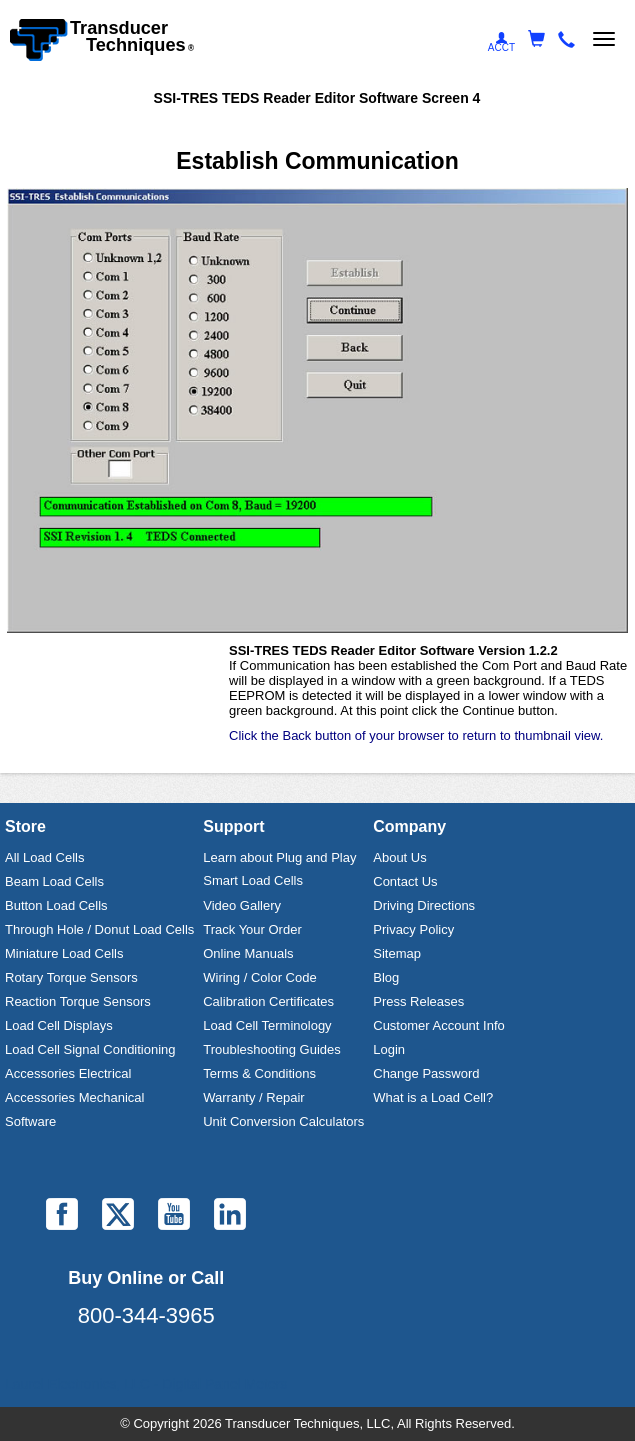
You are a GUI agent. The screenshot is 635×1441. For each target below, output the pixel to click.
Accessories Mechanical (74, 1097)
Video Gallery (242, 905)
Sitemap (397, 953)
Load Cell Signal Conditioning (90, 1049)
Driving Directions (424, 905)
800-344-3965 (146, 1315)
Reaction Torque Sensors (78, 1001)
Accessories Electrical (68, 1073)
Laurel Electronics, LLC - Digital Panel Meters (146, 1384)
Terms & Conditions (259, 1073)
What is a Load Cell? (433, 1097)
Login (389, 1049)
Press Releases (418, 1001)
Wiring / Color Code (259, 977)
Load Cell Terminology (267, 1025)
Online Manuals (248, 953)
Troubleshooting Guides (272, 1049)
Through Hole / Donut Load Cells (99, 929)
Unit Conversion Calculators (283, 1121)
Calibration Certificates (268, 1001)
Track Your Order (252, 929)
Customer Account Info (439, 1025)
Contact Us (405, 881)
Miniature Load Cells (64, 953)
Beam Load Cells (54, 881)
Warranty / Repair (253, 1097)
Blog (386, 977)
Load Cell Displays (59, 1025)
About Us (399, 857)
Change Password (426, 1073)
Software (30, 1121)
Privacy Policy (413, 929)
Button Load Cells (56, 905)
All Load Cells (45, 857)
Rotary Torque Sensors (71, 977)
